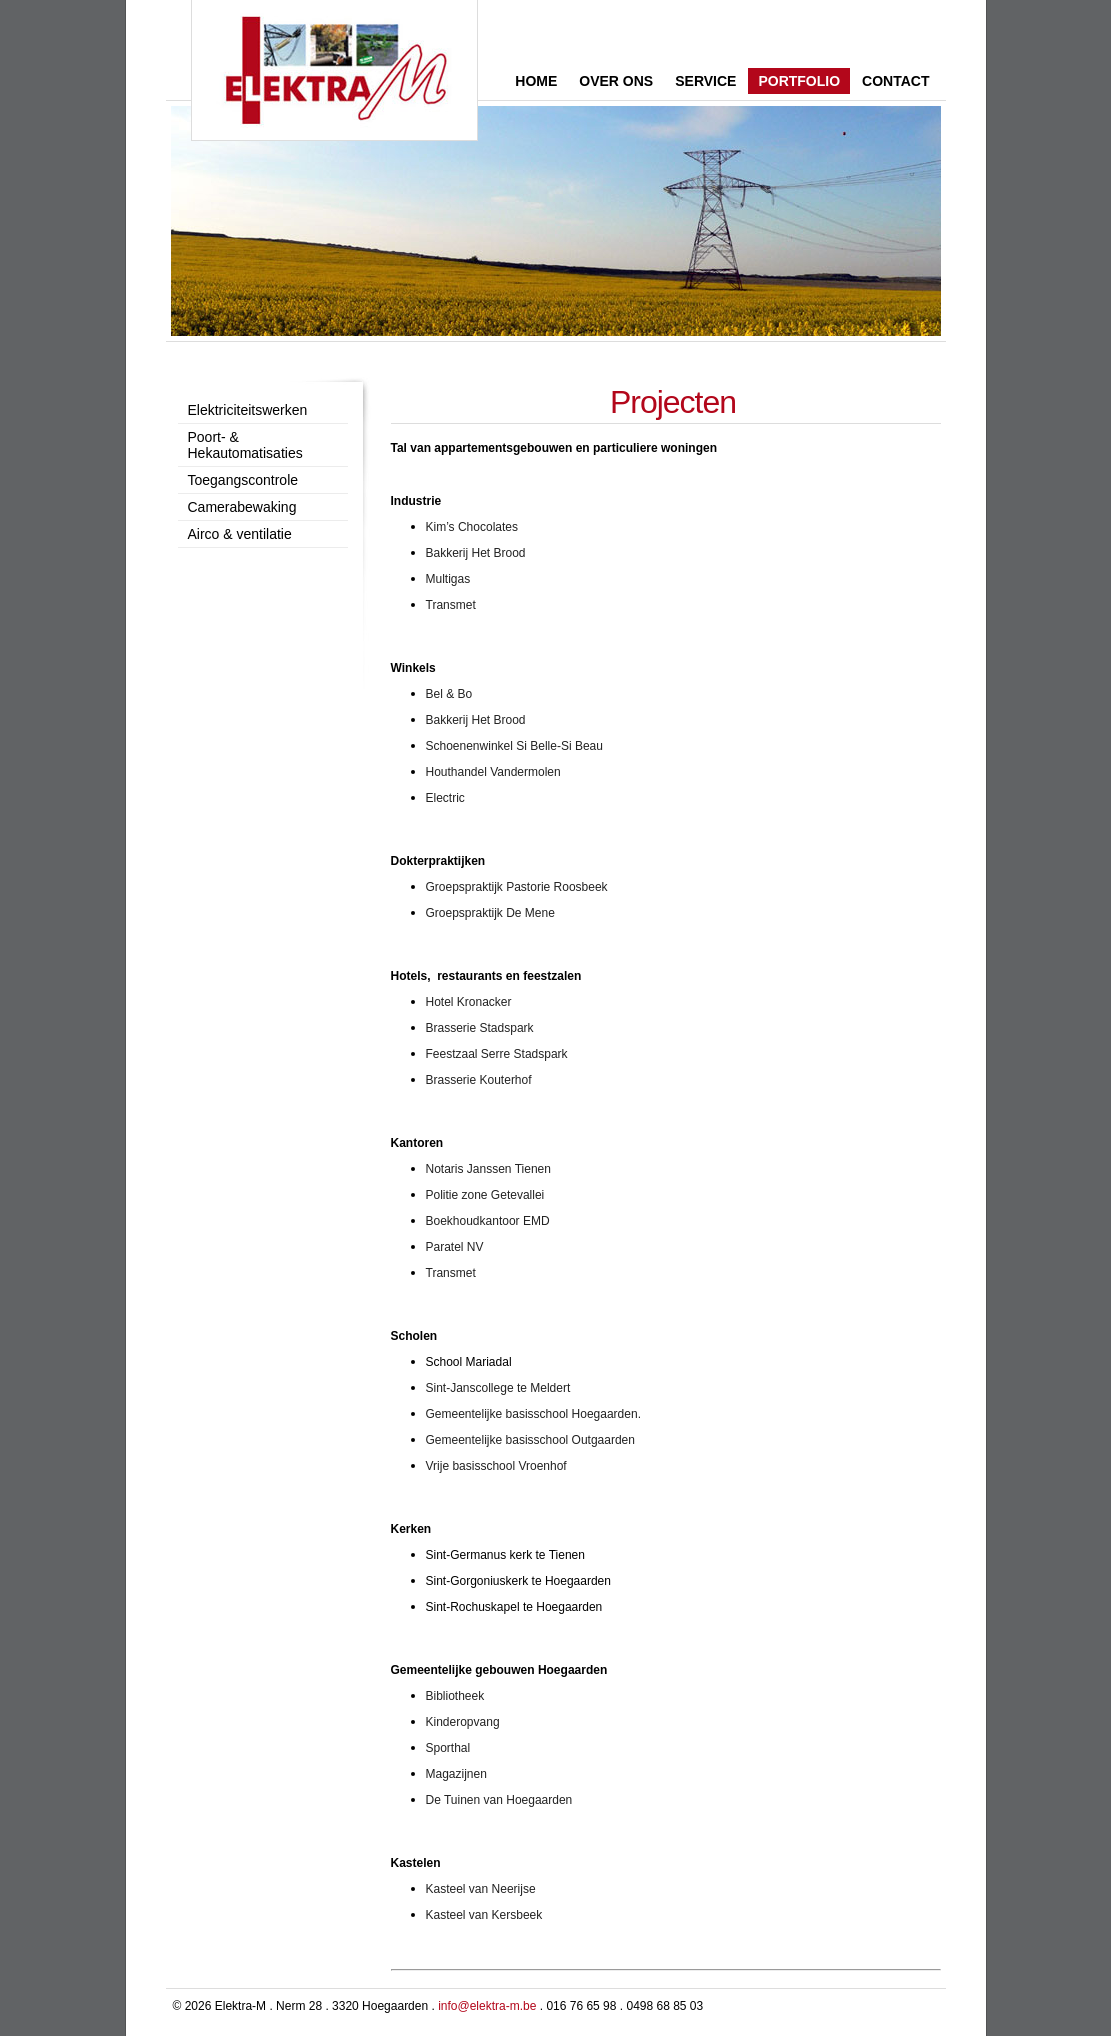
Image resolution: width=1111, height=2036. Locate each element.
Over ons (616, 81)
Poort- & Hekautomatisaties (245, 445)
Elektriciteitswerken (248, 410)
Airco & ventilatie (240, 534)
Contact (895, 81)
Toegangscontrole (243, 480)
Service (705, 81)
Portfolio (799, 81)
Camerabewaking (242, 507)
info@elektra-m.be (487, 2006)
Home (536, 81)
